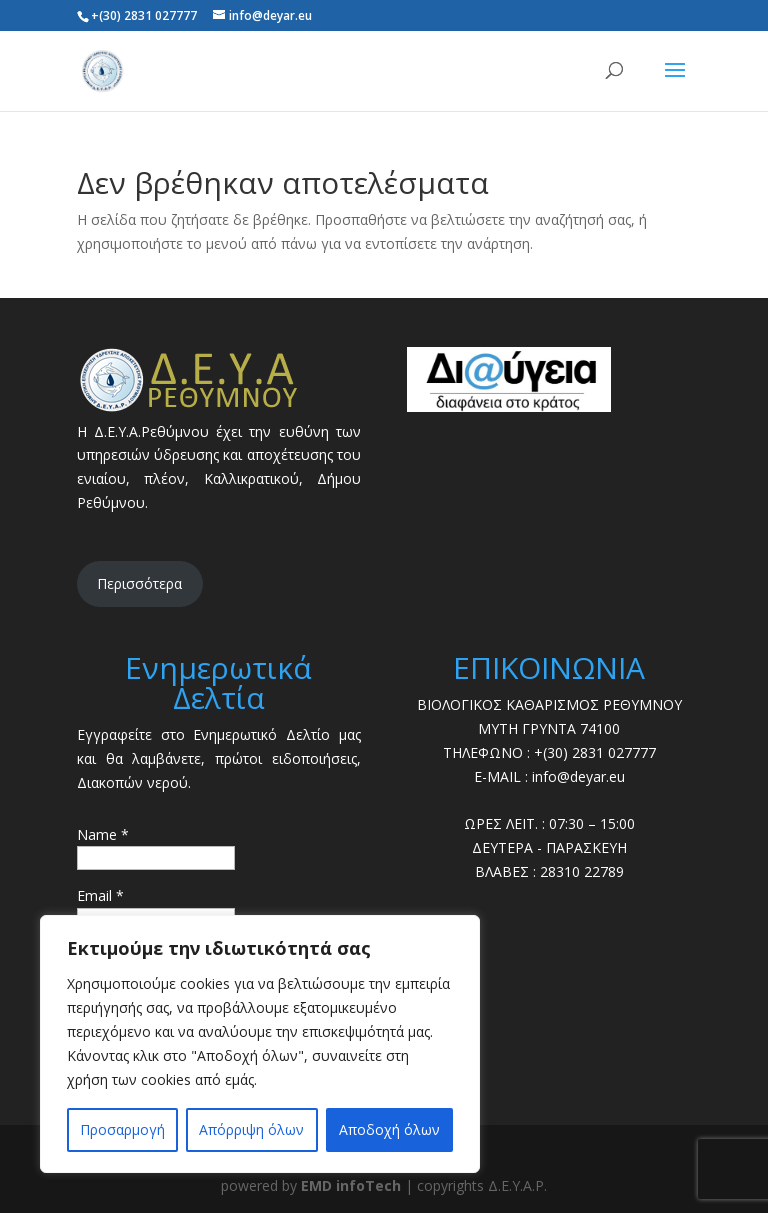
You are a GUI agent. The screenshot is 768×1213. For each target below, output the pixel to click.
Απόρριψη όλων (251, 1129)
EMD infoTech (351, 1185)
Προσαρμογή (122, 1129)
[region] (260, 1044)
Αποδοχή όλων (389, 1129)
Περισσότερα (139, 583)
